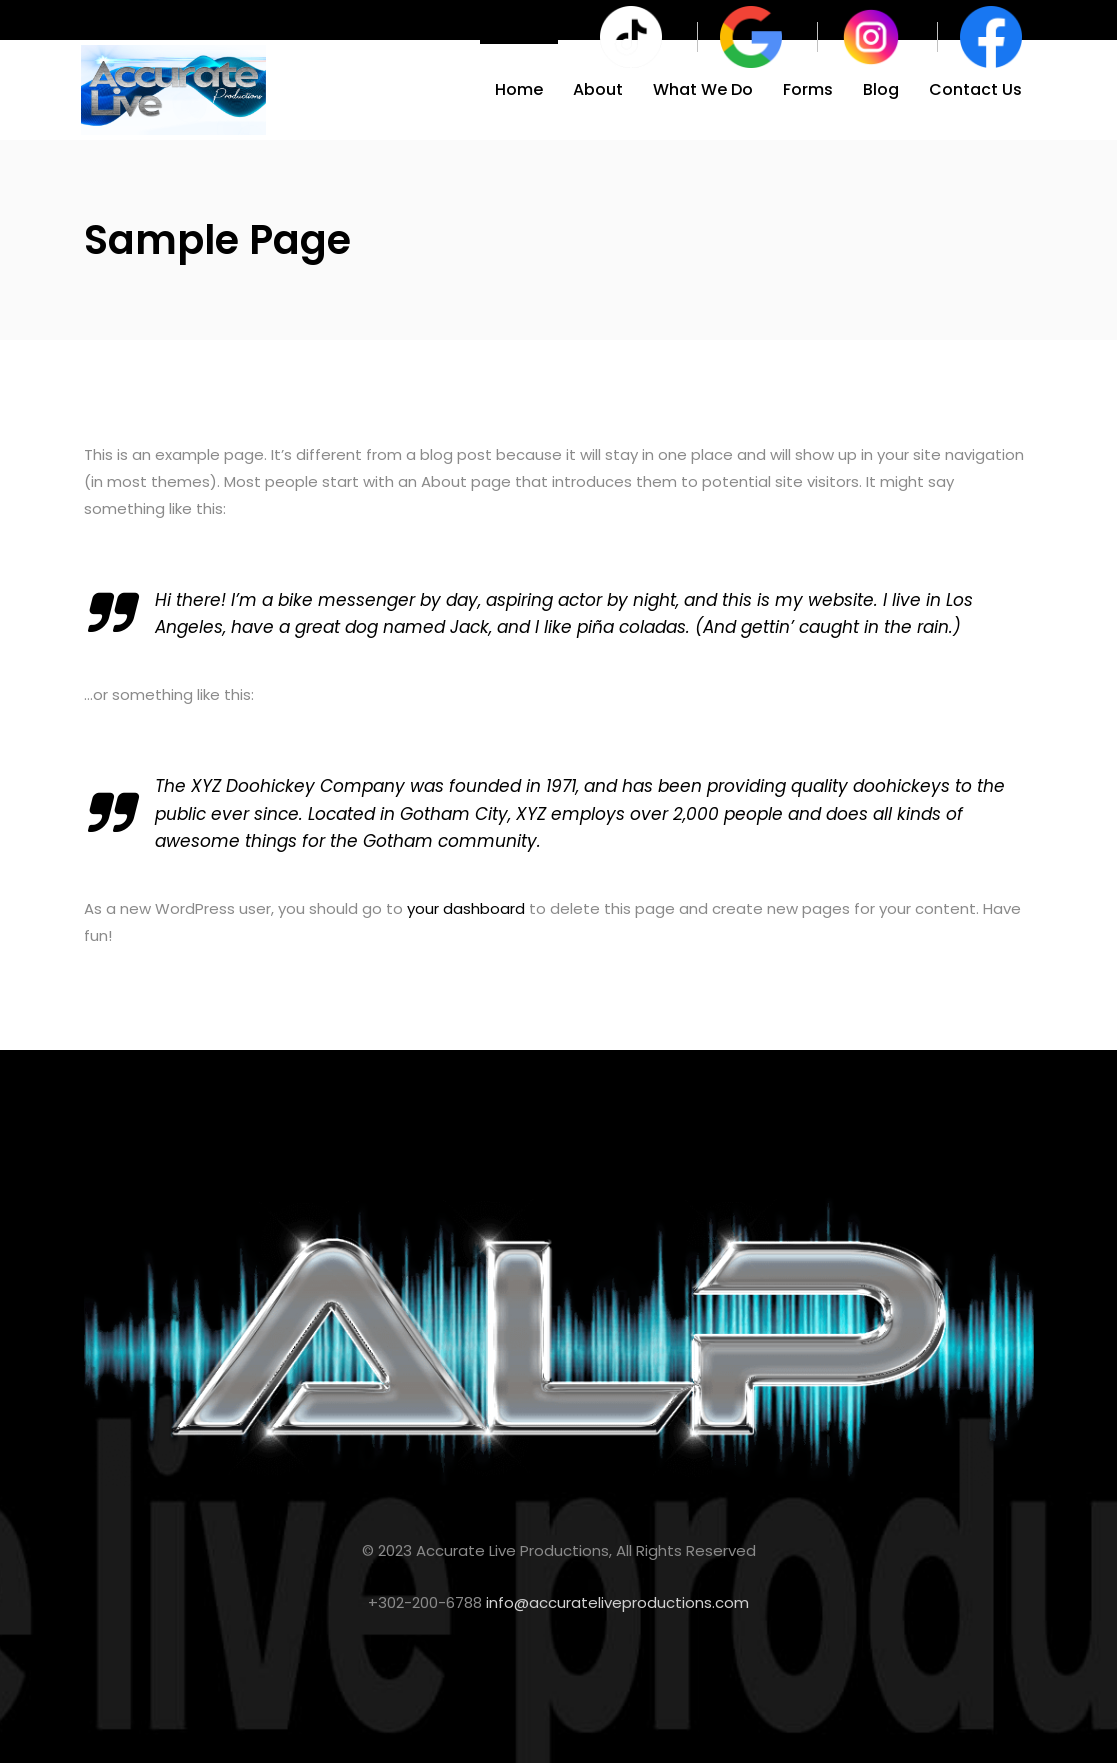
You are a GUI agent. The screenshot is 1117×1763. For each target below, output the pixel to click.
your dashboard (466, 908)
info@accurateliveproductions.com (617, 1602)
